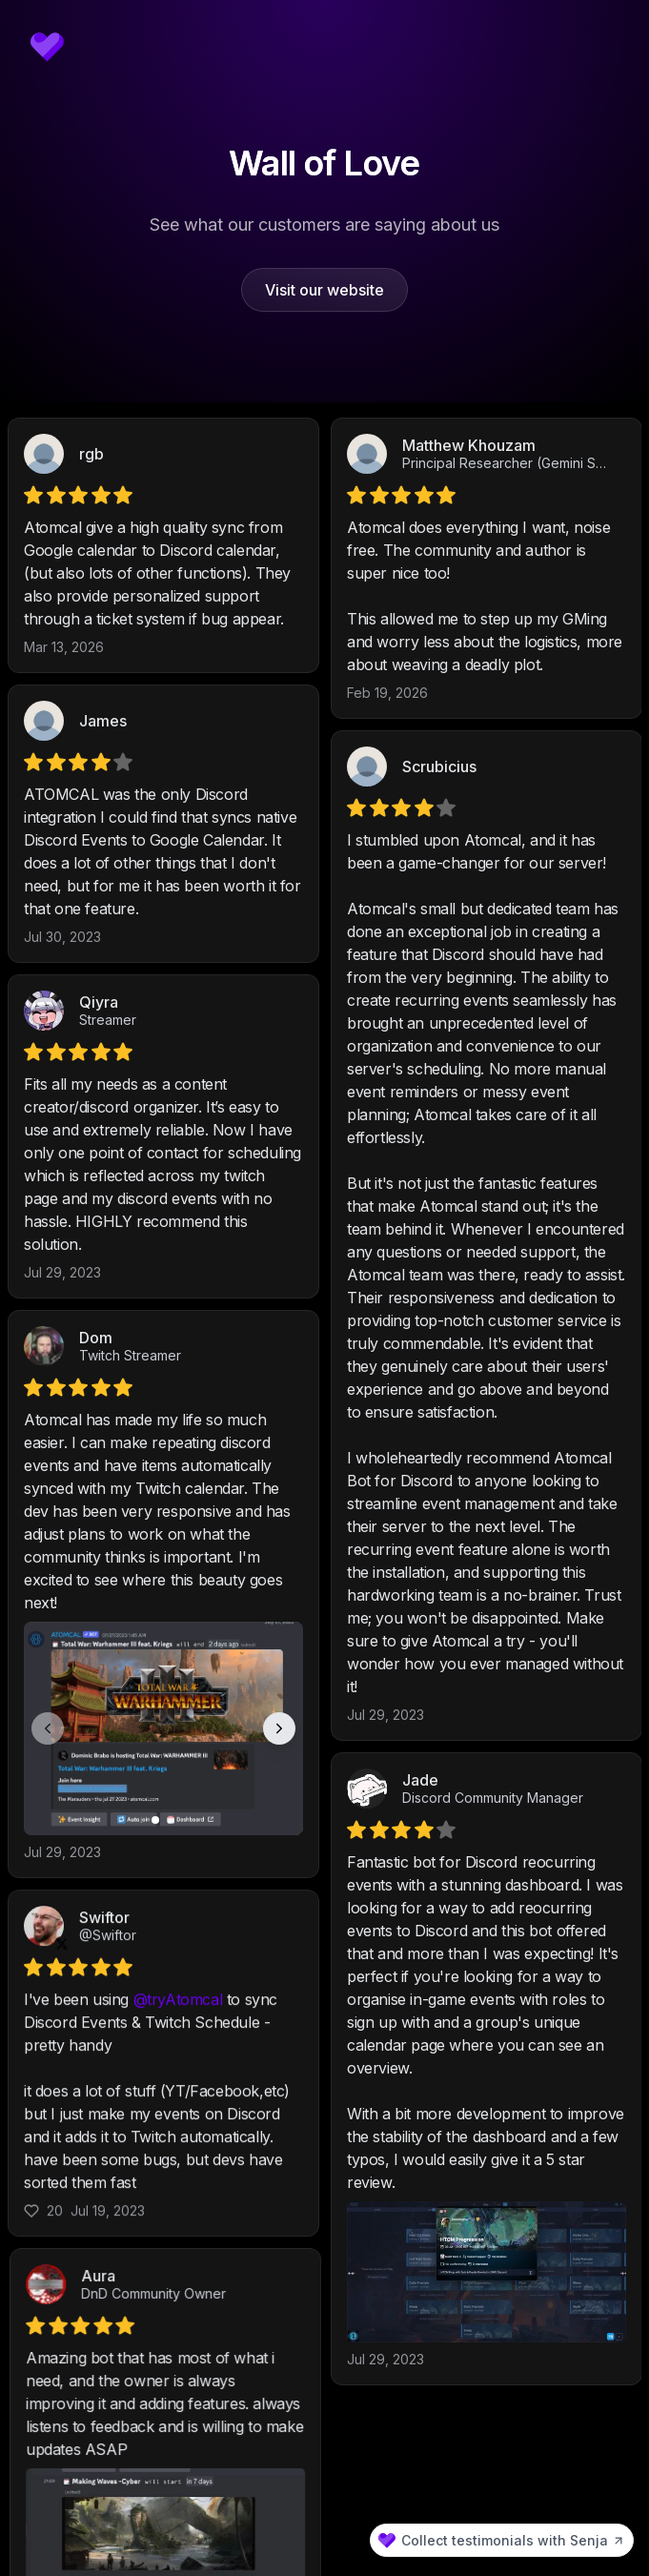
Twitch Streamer (130, 1355)
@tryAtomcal (178, 2065)
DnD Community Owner (474, 2301)
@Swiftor (107, 2001)
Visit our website (324, 289)
